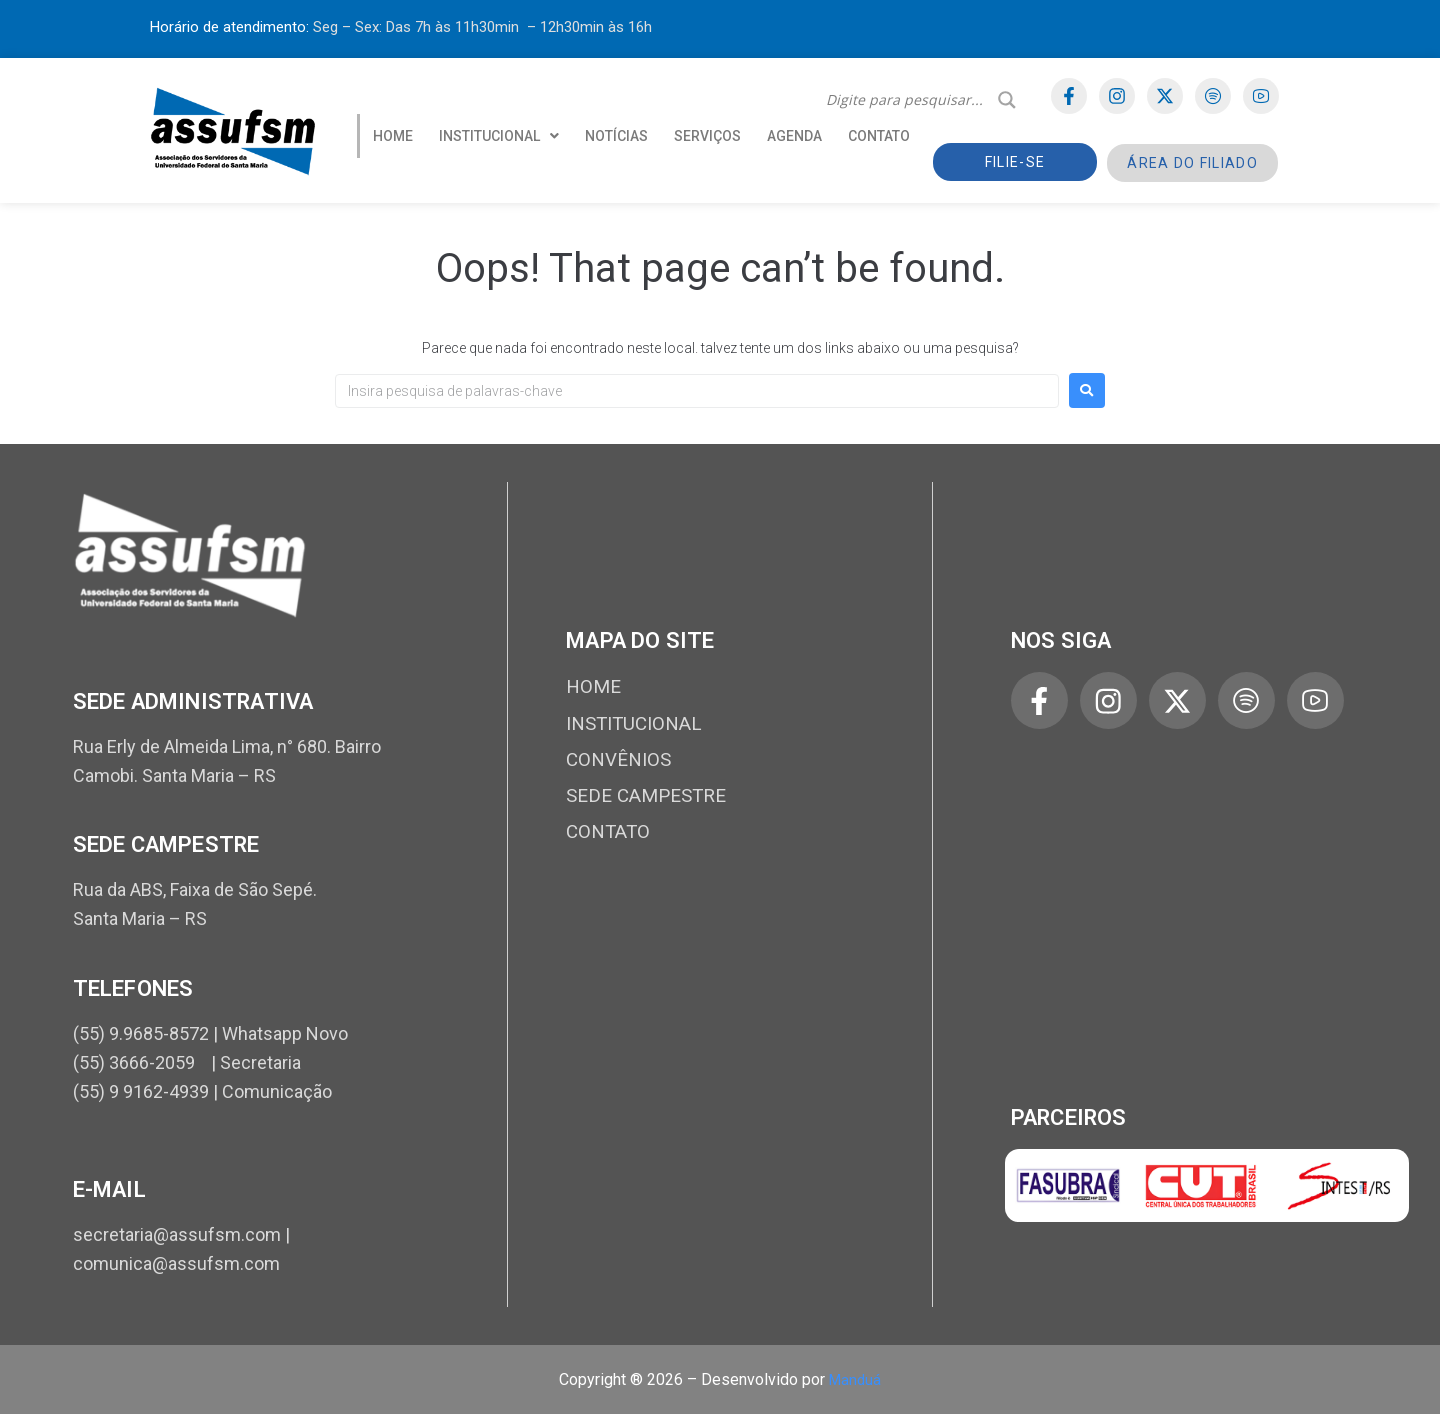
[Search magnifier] (1007, 100)
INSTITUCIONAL (499, 136)
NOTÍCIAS (616, 136)
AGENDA (794, 136)
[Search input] (907, 100)
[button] (499, 136)
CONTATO (879, 136)
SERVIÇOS (707, 136)
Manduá (855, 1379)
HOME (393, 136)
